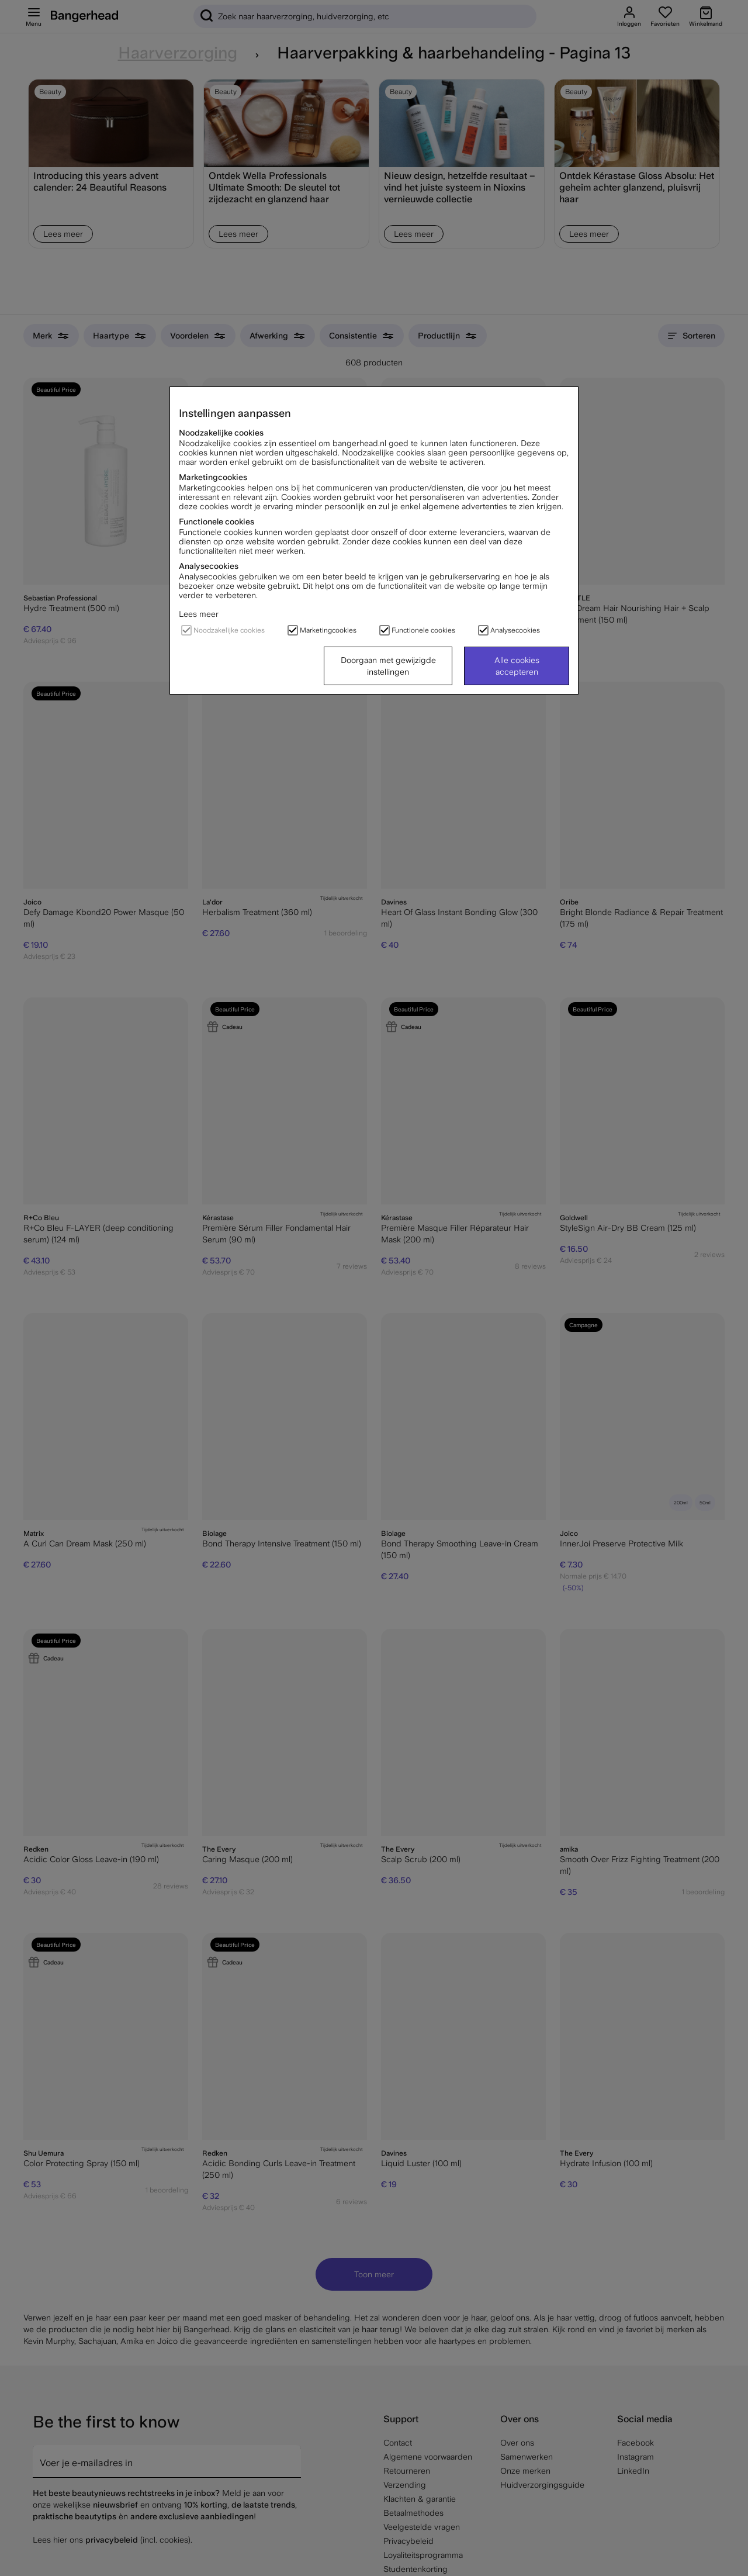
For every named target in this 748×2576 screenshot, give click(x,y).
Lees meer (199, 614)
